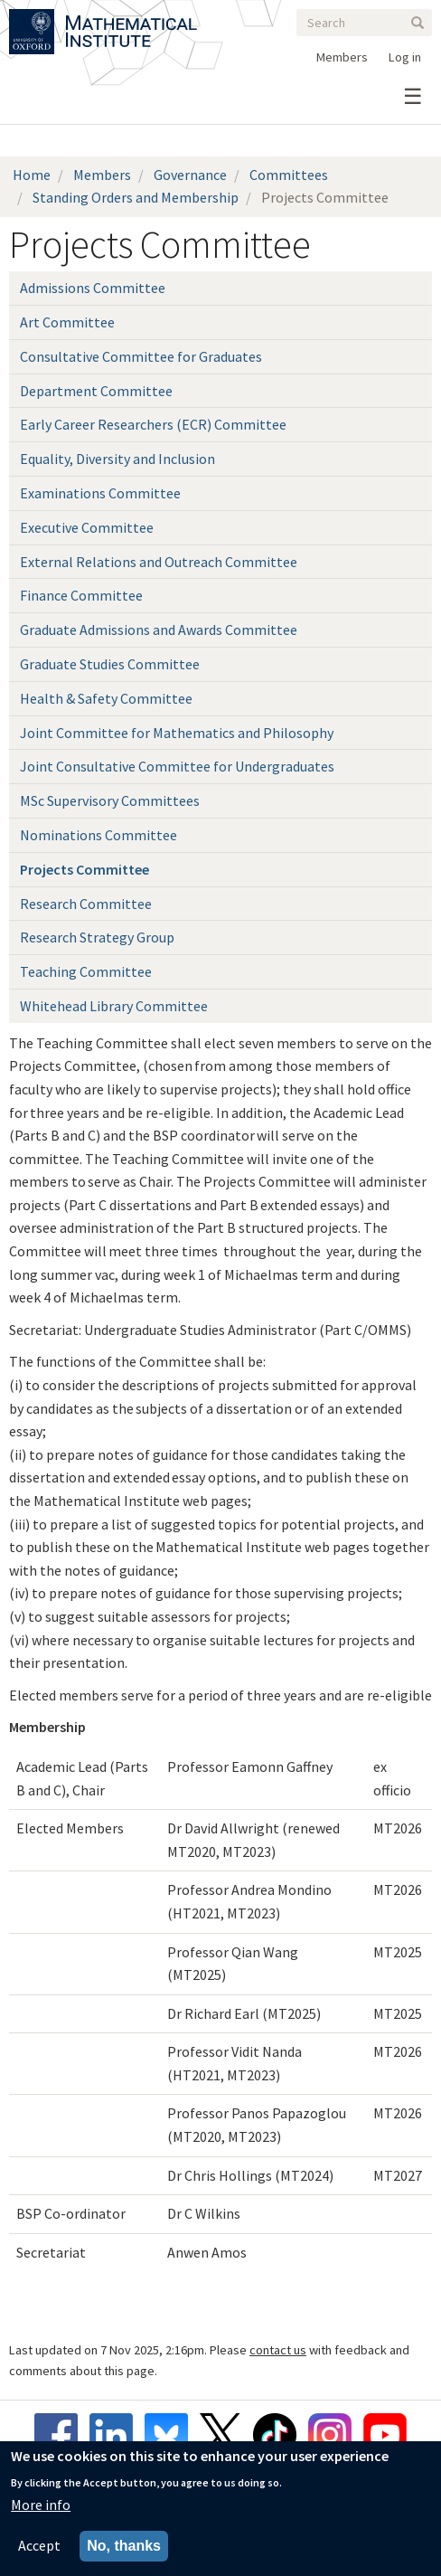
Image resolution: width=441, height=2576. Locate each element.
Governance (190, 175)
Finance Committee (81, 595)
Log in (405, 57)
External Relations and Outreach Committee (158, 562)
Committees (288, 175)
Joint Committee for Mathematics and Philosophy (176, 733)
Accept (39, 2546)
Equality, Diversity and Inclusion (117, 459)
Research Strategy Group (97, 937)
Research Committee (86, 904)
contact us (277, 2350)
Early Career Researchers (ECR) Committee (153, 424)
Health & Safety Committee (106, 698)
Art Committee (67, 322)
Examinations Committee (100, 493)
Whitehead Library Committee (114, 1006)
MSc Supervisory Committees (110, 800)
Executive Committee (87, 527)
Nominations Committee (98, 835)
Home (32, 175)
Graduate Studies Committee (110, 664)
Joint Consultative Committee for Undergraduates (177, 766)
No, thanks (124, 2546)
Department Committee (96, 391)
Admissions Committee (92, 288)
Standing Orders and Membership (136, 197)
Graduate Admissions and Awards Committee (158, 629)
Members (342, 57)
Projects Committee (84, 869)
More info (40, 2505)
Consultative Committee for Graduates (141, 356)
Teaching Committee (86, 971)
